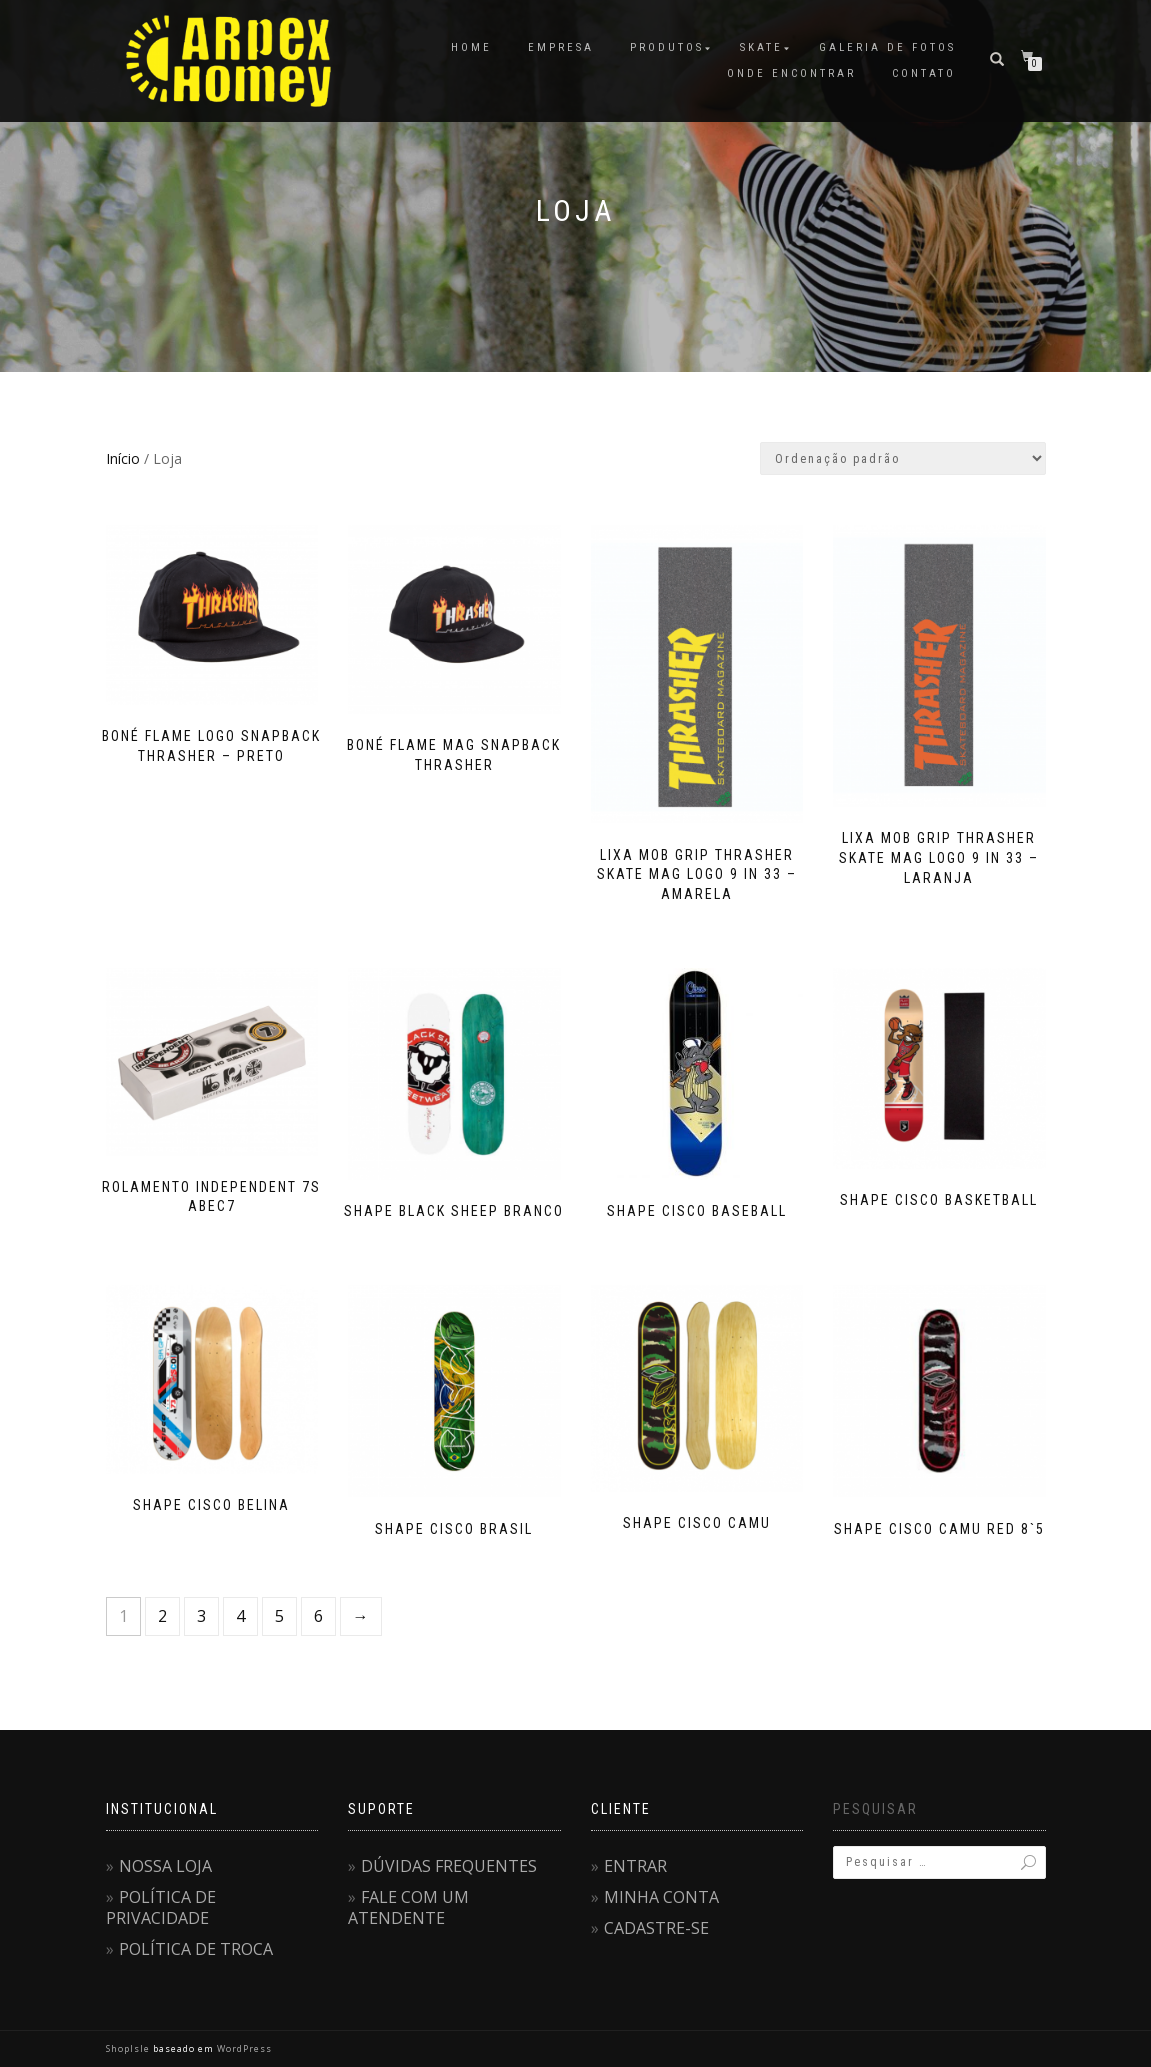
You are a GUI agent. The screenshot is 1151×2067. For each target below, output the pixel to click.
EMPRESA (561, 47)
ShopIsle (129, 2048)
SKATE (761, 47)
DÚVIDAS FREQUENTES (449, 1866)
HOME (471, 47)
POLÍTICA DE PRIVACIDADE (161, 1907)
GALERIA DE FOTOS (887, 47)
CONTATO (924, 73)
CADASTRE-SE (656, 1928)
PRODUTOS (667, 47)
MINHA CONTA (661, 1897)
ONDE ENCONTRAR (791, 73)
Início (123, 458)
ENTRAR (635, 1866)
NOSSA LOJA (165, 1866)
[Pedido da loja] (903, 458)
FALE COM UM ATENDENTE (408, 1907)
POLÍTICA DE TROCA (196, 1949)
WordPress (243, 2048)
